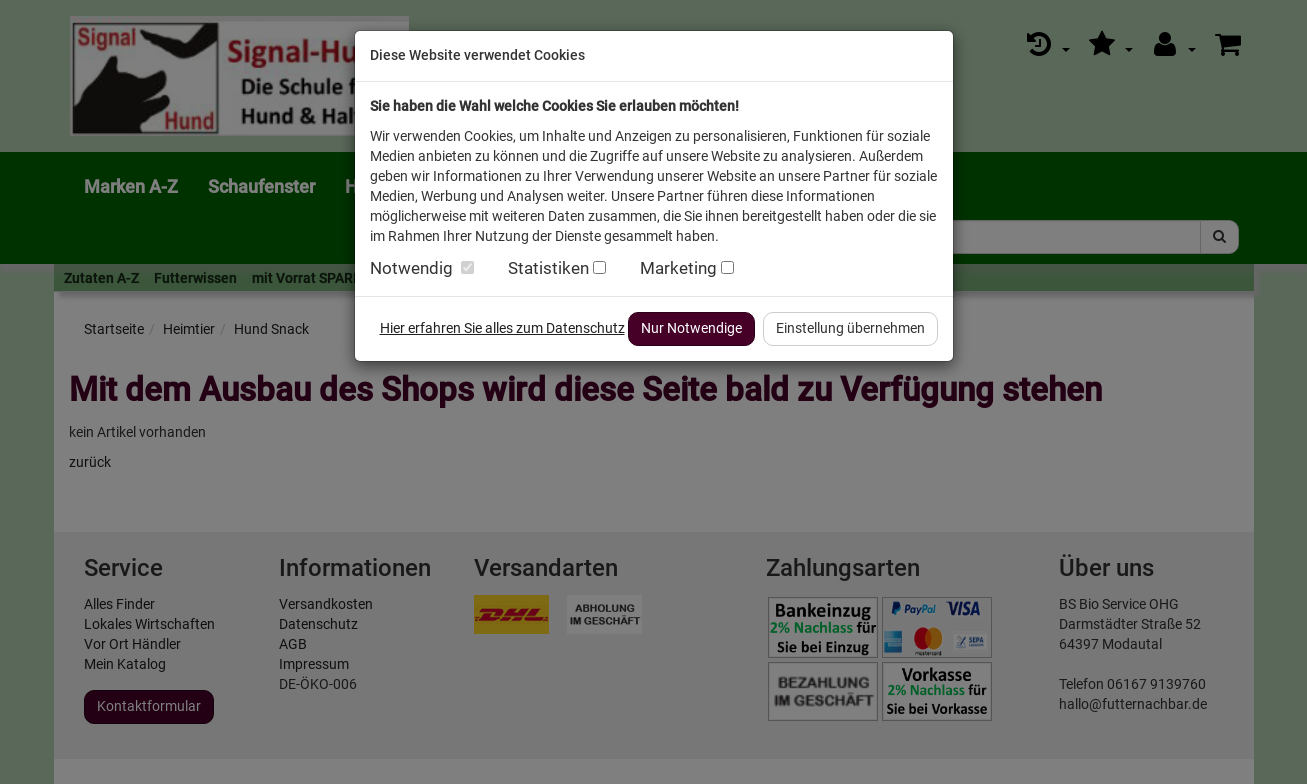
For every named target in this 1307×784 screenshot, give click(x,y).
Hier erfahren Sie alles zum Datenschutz (502, 328)
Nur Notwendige (691, 328)
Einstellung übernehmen (850, 328)
